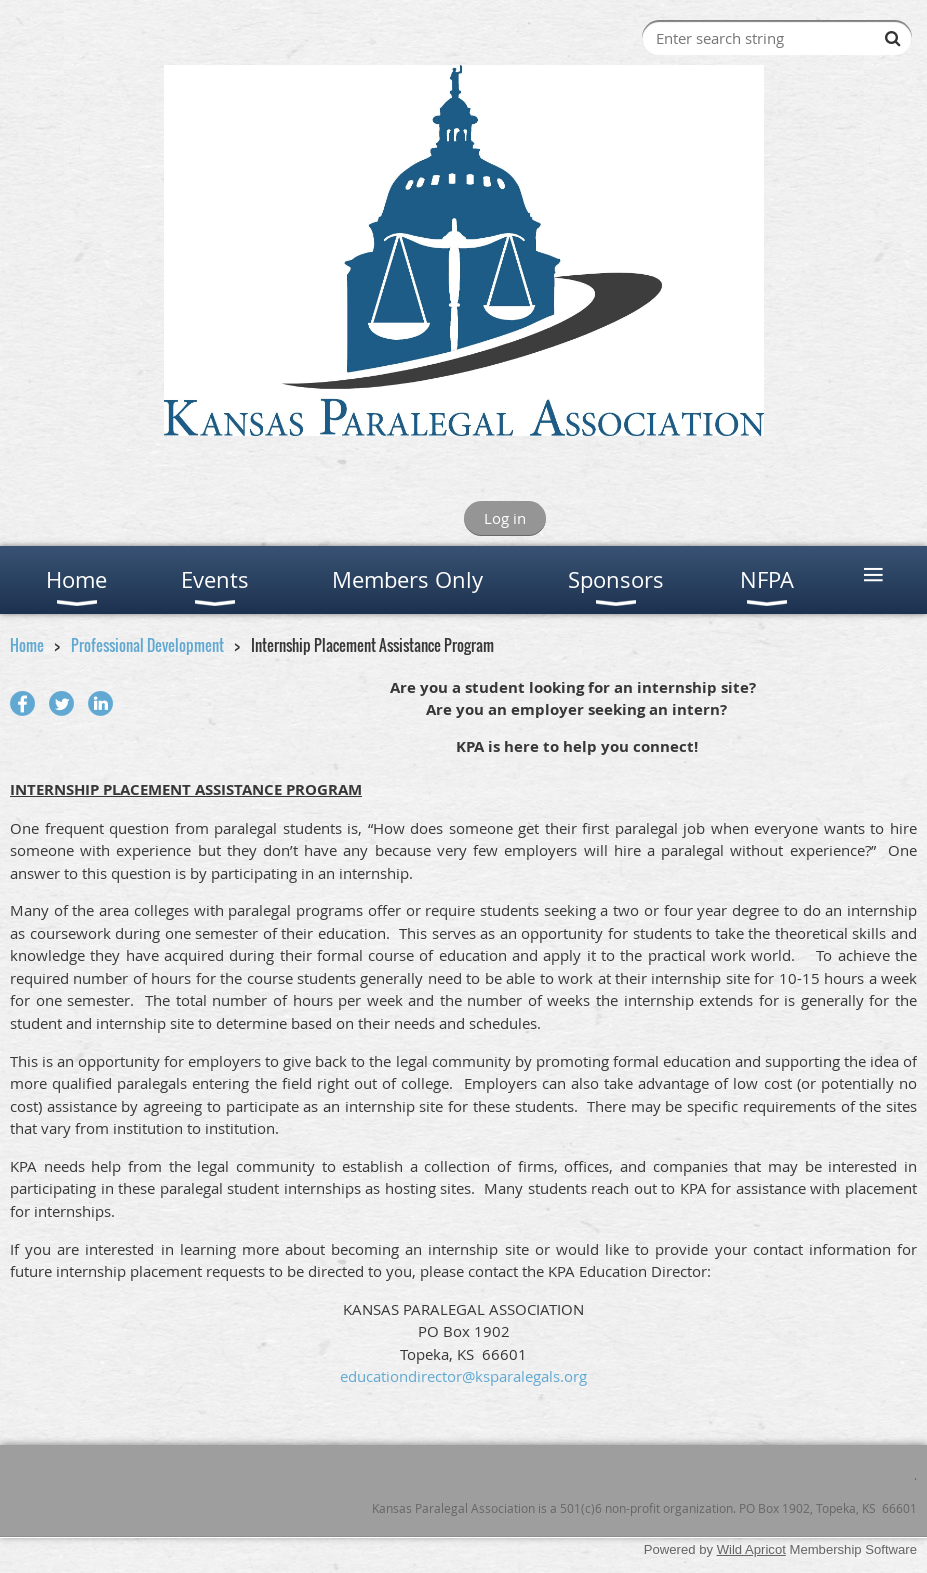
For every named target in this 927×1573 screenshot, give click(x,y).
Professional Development (147, 645)
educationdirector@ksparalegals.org (463, 1376)
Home (27, 645)
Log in (505, 518)
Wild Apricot (751, 1549)
